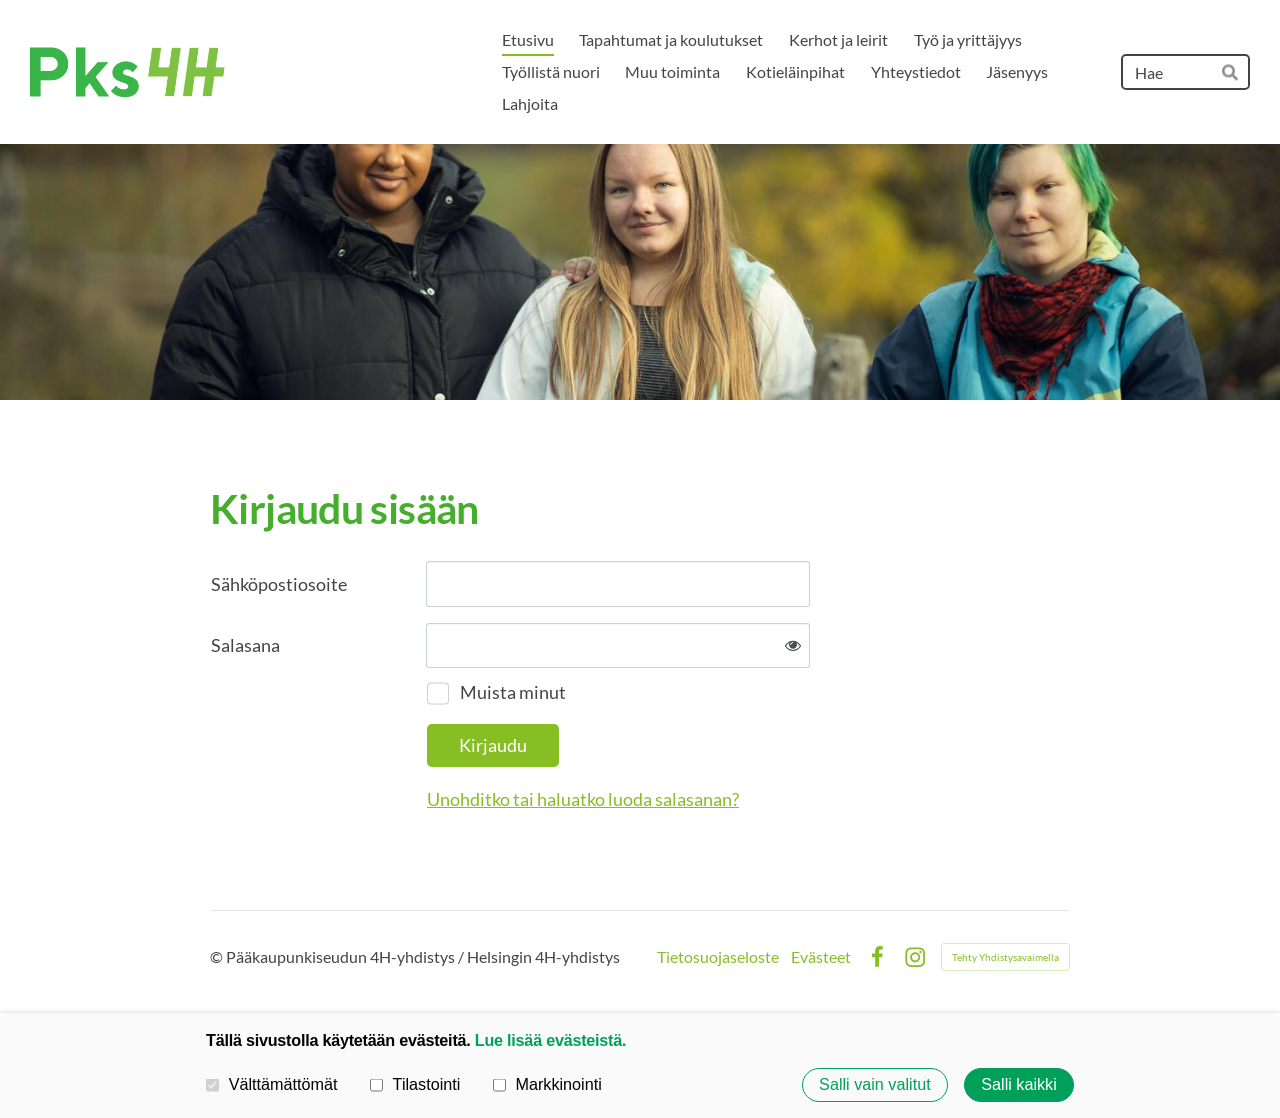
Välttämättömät (272, 1084)
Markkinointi (547, 1084)
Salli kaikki (1019, 1085)
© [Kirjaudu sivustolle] (218, 956)
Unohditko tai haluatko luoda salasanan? (583, 799)
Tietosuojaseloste (718, 957)
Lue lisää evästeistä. (550, 1040)
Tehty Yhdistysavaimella (1005, 957)
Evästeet (821, 957)
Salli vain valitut (875, 1085)
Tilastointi (415, 1084)
